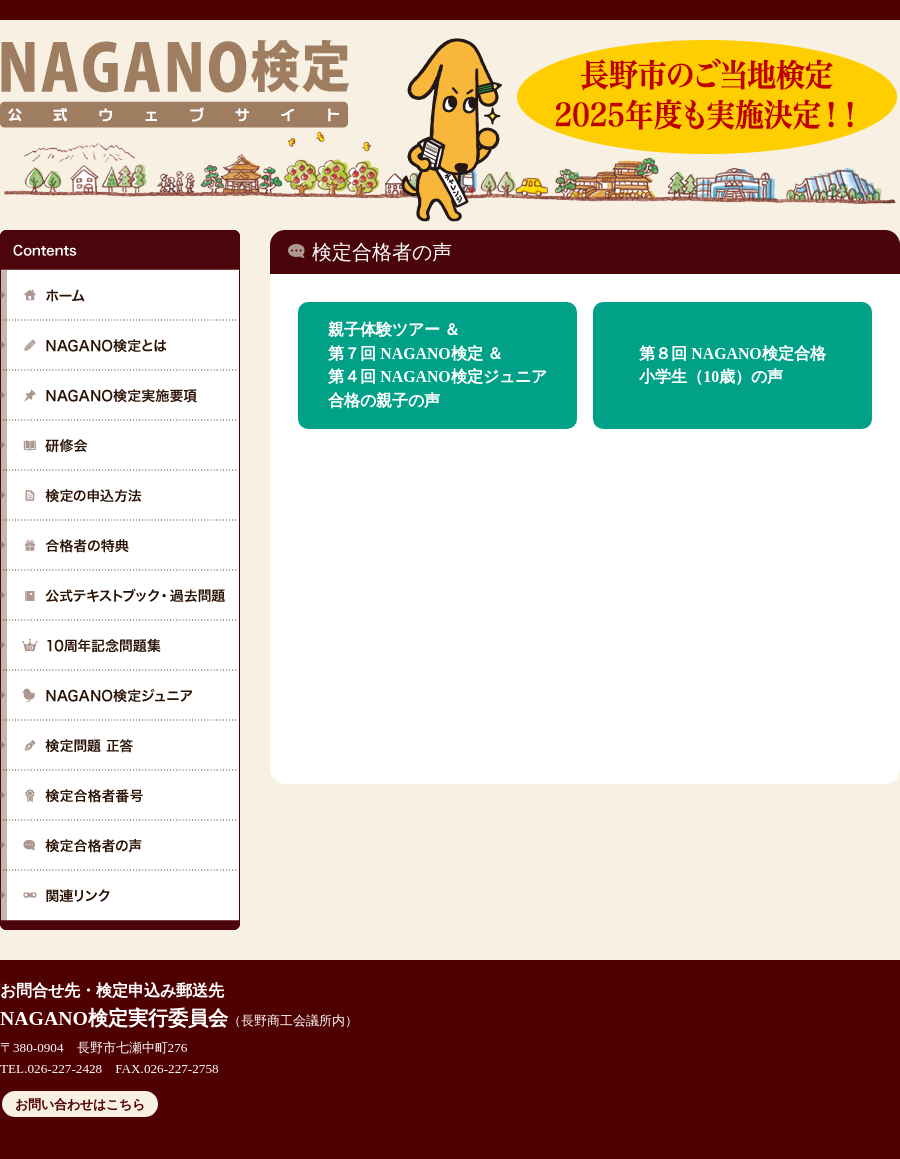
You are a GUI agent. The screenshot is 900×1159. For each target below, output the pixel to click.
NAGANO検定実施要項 (120, 395)
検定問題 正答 (120, 745)
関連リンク (120, 895)
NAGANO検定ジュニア (120, 695)
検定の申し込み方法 (120, 495)
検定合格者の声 (120, 845)
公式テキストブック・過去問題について (120, 595)
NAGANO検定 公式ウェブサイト (174, 83)
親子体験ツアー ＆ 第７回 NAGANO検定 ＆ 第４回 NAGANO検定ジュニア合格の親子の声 (437, 365)
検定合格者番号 (120, 795)
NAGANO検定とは (120, 345)
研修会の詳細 (120, 445)
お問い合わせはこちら (80, 1104)
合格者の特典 (120, 545)
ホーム (120, 295)
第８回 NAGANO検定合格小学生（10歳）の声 (732, 365)
